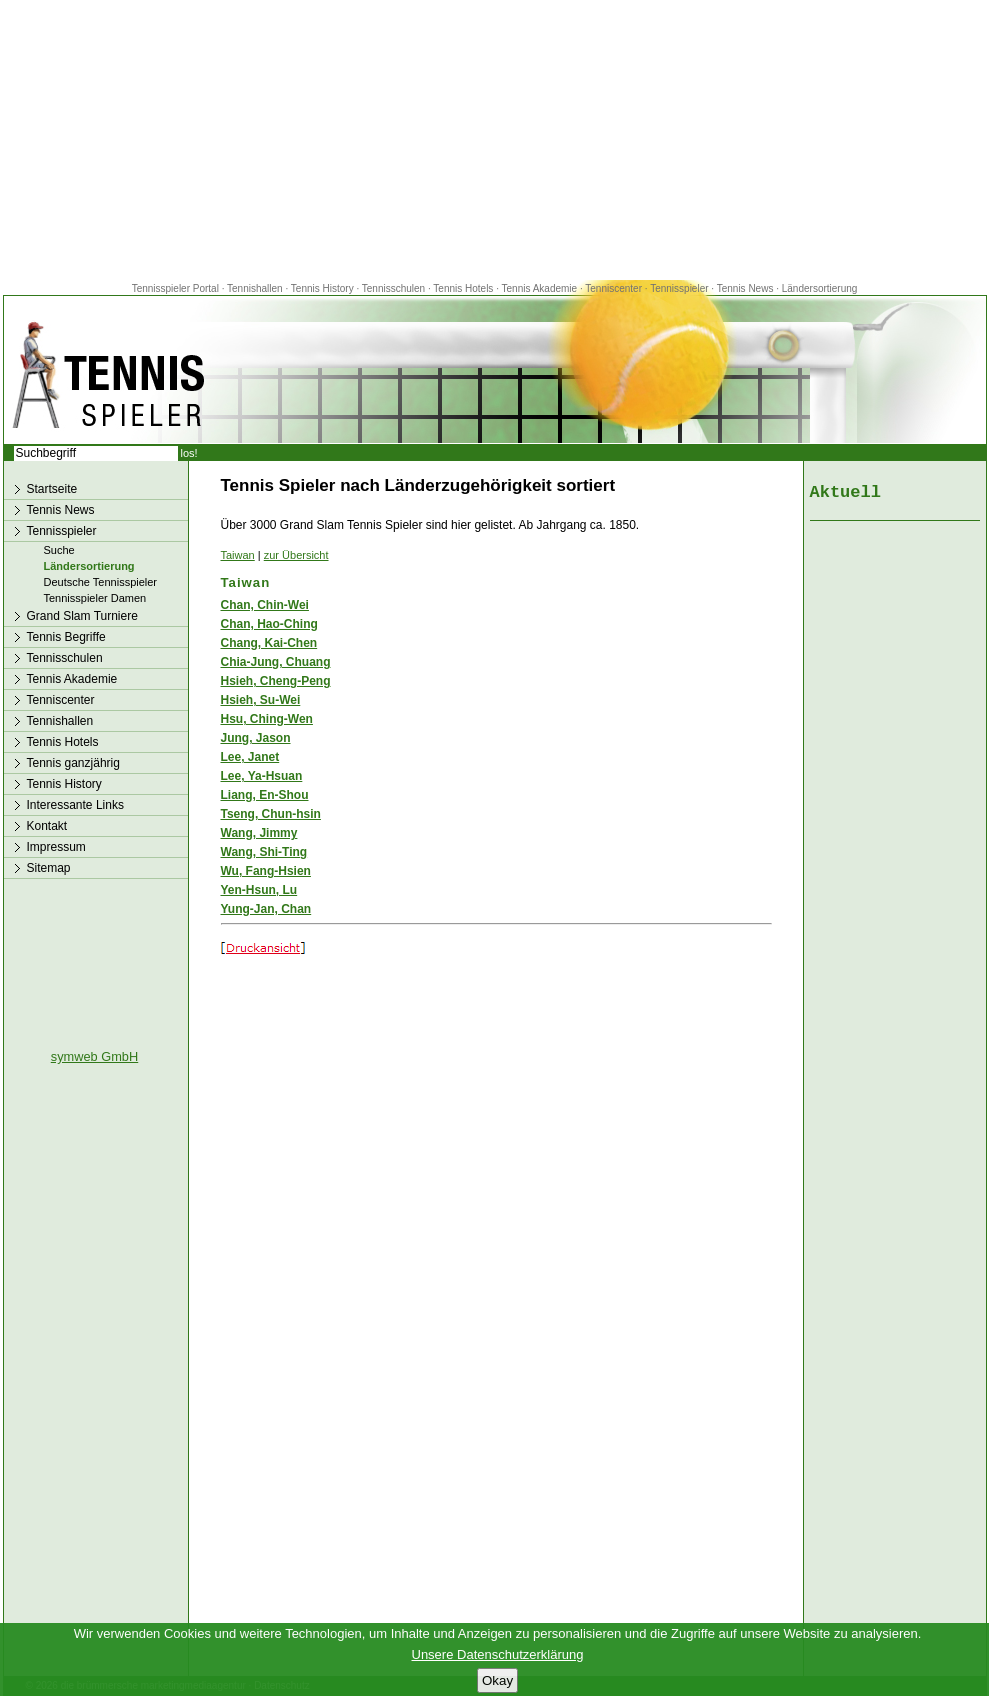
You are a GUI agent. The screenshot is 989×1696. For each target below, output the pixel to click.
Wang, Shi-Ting (264, 852)
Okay (497, 1680)
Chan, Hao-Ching (269, 624)
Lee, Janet (250, 757)
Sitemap (49, 868)
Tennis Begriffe (66, 637)
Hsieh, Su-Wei (261, 700)
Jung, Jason (256, 738)
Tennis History (322, 288)
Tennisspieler (679, 288)
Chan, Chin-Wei (265, 605)
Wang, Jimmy (259, 833)
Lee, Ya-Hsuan (262, 776)
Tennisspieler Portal (175, 288)
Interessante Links (75, 805)
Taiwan (238, 555)
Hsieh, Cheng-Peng (276, 681)
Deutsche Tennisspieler (101, 582)
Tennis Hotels (464, 288)
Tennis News (745, 288)
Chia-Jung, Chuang (276, 662)
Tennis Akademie (541, 288)
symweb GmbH (94, 1056)
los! (189, 453)
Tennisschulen (393, 288)
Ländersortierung (820, 288)
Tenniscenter (613, 288)
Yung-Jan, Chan (266, 909)
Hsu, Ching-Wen (267, 719)
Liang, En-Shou (265, 795)
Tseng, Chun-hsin (271, 814)
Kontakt (47, 826)
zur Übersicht (296, 555)
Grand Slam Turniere (82, 616)
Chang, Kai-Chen (269, 643)
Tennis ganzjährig (73, 763)
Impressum (56, 847)
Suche (59, 550)
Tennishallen (256, 288)
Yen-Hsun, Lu (259, 890)
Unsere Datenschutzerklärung (498, 1654)
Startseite (52, 489)
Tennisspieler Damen (95, 598)
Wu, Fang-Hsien (266, 871)
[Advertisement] (495, 140)
